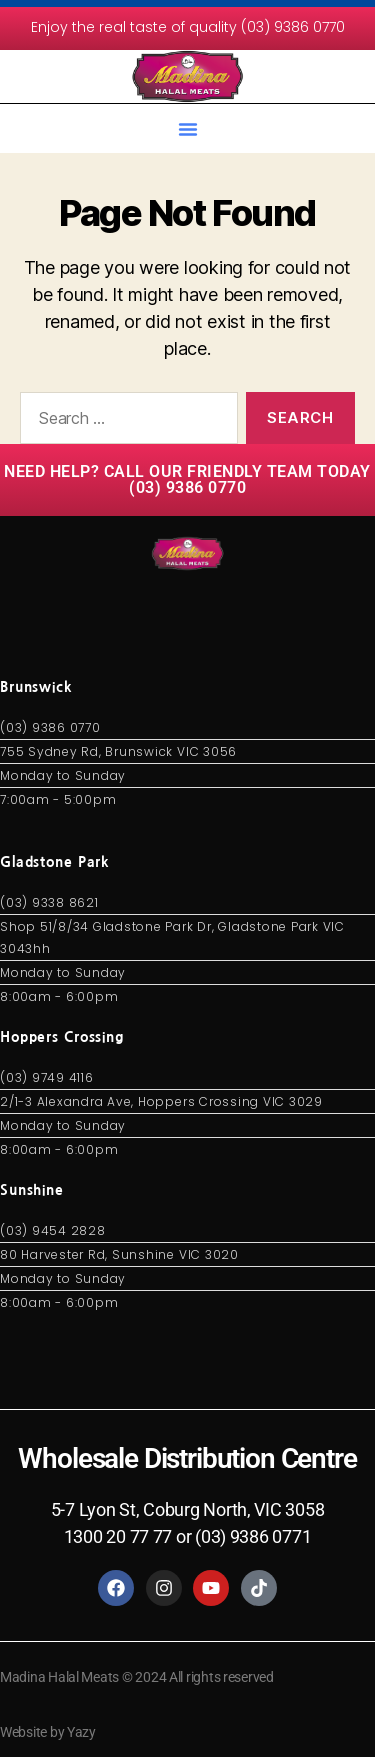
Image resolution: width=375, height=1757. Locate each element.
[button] (188, 129)
